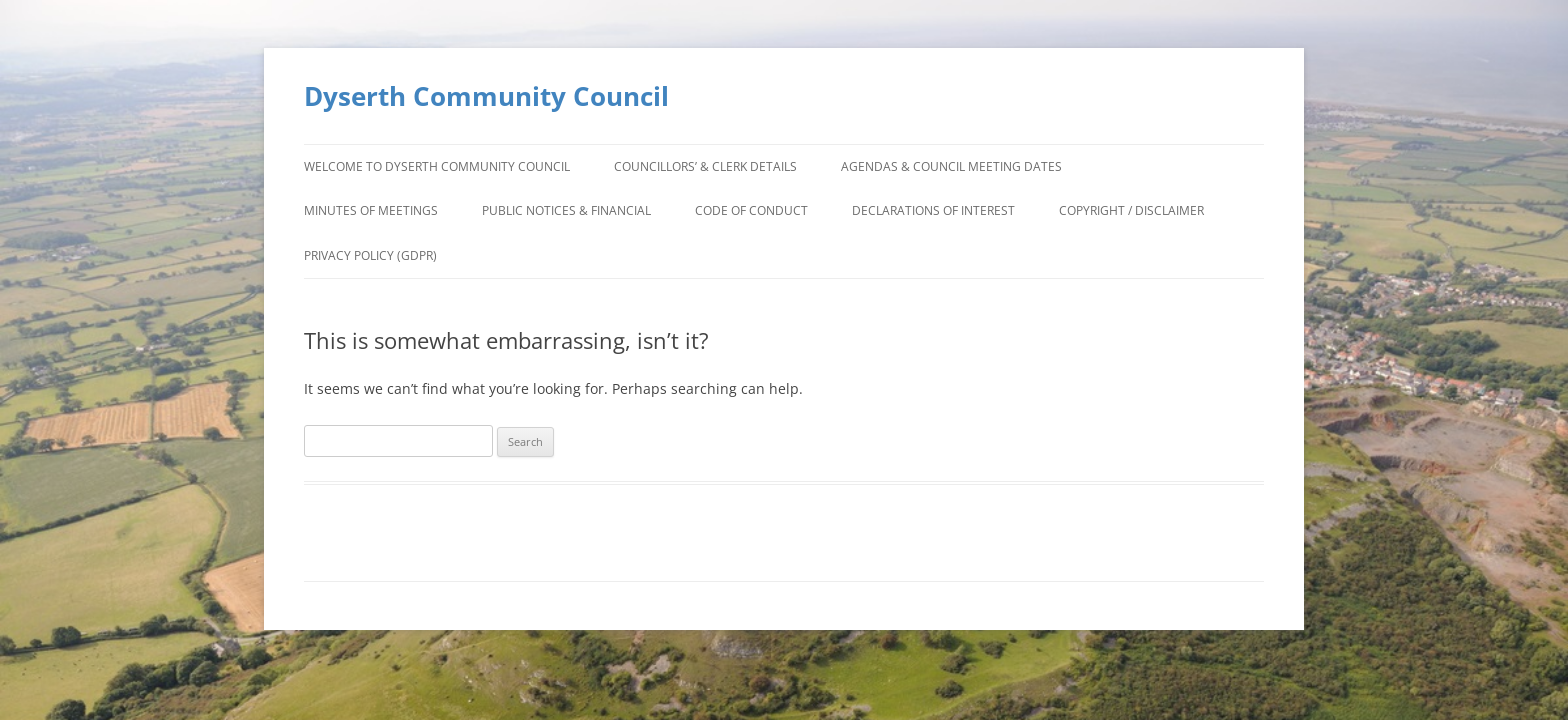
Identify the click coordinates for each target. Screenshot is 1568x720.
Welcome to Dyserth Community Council (437, 166)
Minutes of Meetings (371, 210)
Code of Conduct (751, 210)
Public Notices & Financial (566, 210)
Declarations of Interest (933, 210)
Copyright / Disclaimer (1131, 210)
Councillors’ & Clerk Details (705, 166)
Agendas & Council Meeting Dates (951, 166)
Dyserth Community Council (486, 96)
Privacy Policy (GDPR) (370, 255)
